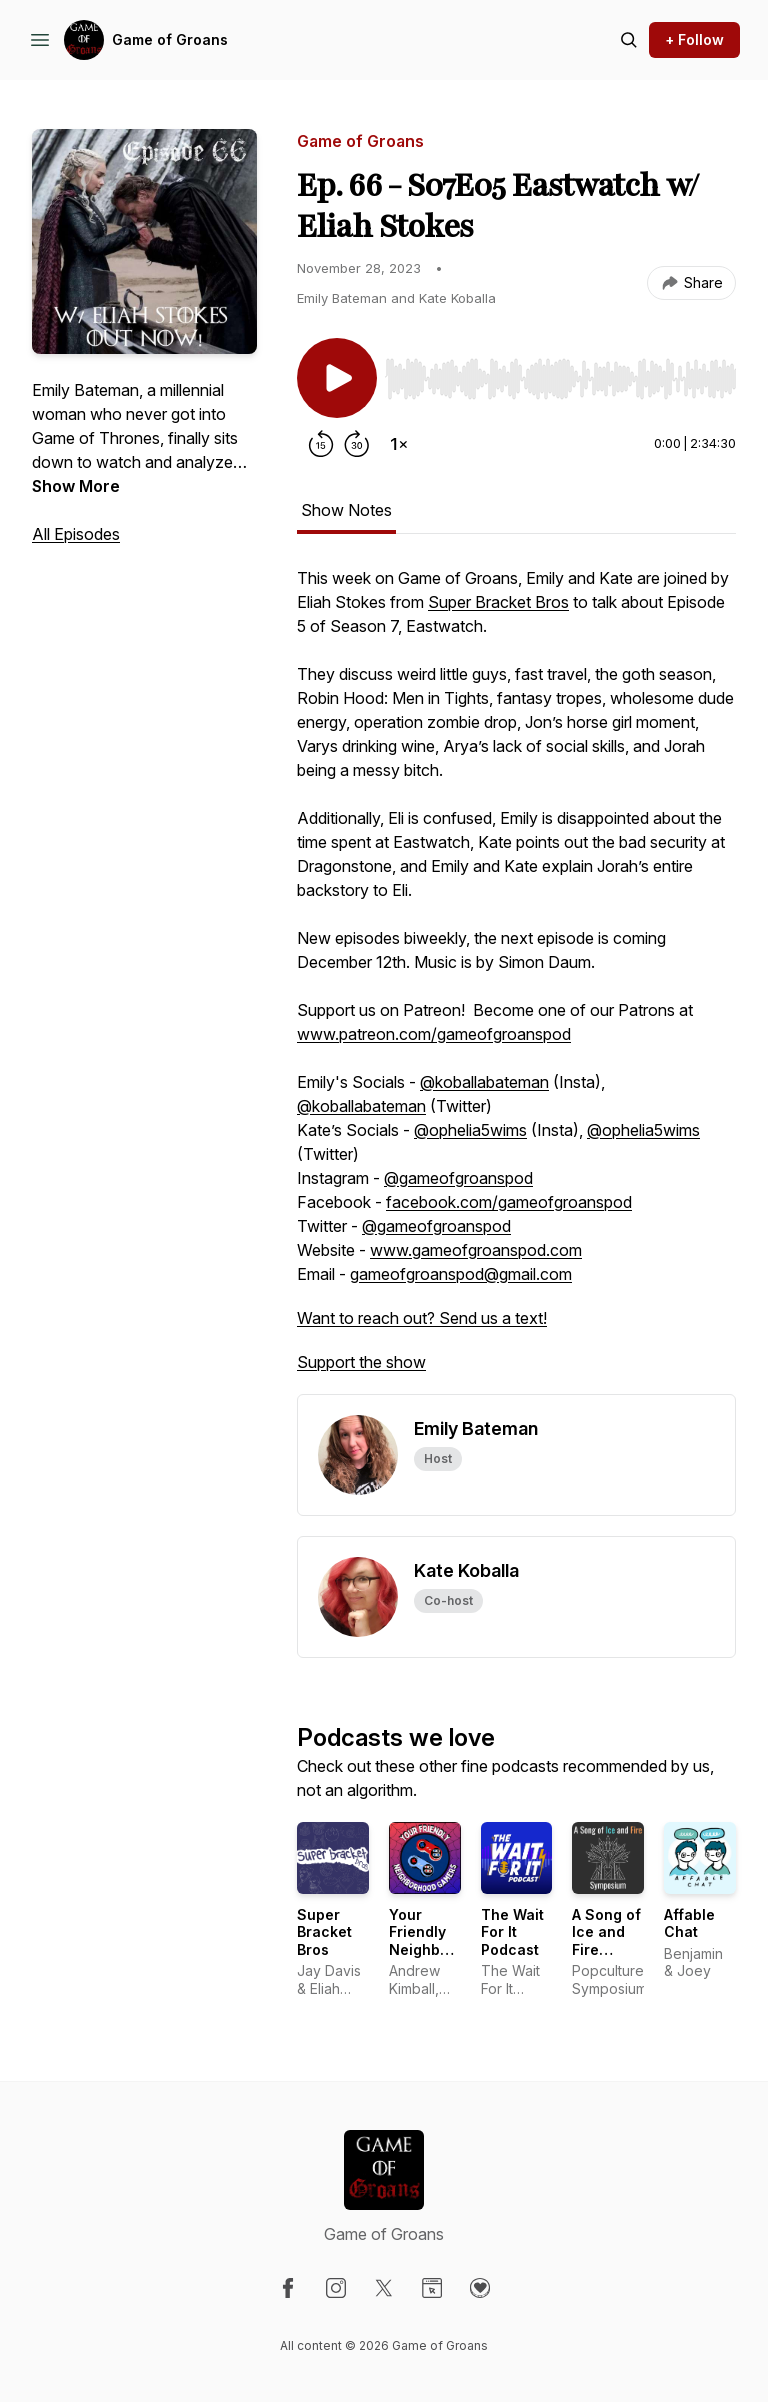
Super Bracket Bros (498, 602)
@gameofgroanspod (458, 1178)
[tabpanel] (516, 980)
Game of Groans (170, 39)
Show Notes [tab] (346, 510)
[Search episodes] (629, 40)
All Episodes (76, 534)
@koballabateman (484, 1082)
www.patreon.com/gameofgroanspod (434, 1034)
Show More (76, 486)
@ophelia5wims (470, 1130)
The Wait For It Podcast (512, 1932)
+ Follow (694, 39)
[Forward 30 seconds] (357, 444)
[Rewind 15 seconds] (321, 444)
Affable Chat (689, 1923)
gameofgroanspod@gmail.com (461, 1274)
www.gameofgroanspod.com (476, 1250)
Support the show (361, 1362)
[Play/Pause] (337, 378)
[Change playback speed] (399, 444)
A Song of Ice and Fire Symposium (612, 1941)
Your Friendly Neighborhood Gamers (440, 1941)
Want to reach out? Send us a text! (422, 1318)
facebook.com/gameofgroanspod (509, 1202)
